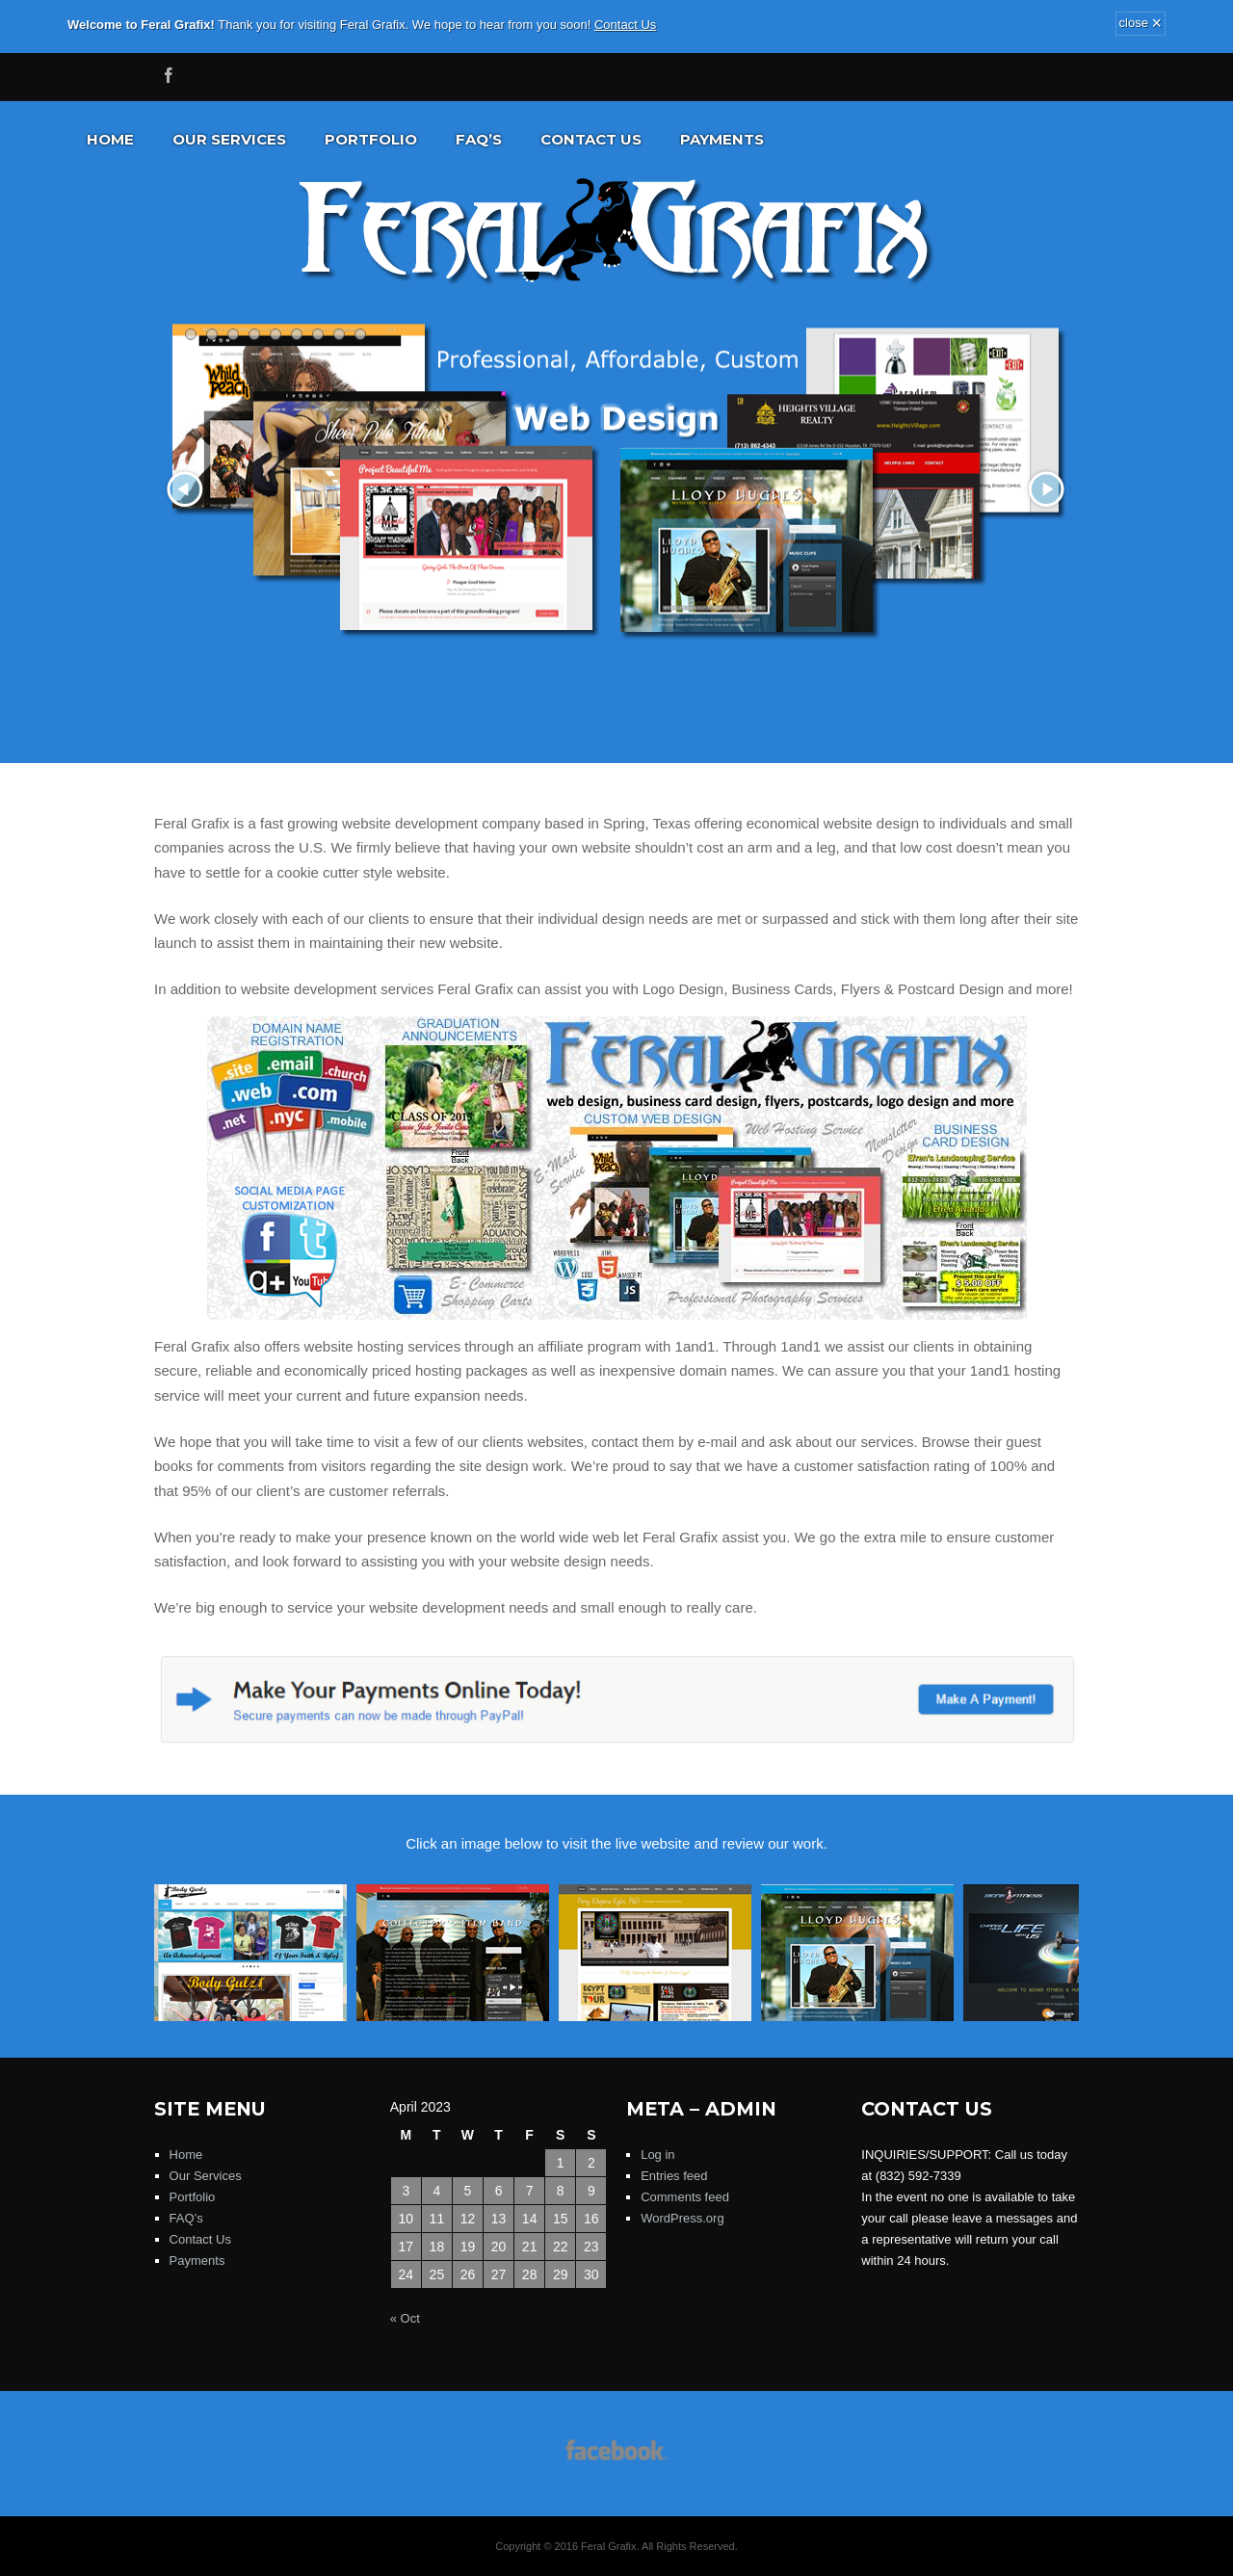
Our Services (229, 139)
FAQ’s (479, 139)
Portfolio (371, 139)
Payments (722, 139)
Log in (657, 2154)
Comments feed (685, 2197)
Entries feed (674, 2176)
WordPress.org (682, 2218)
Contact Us (625, 24)
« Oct (405, 2318)
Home (110, 139)
